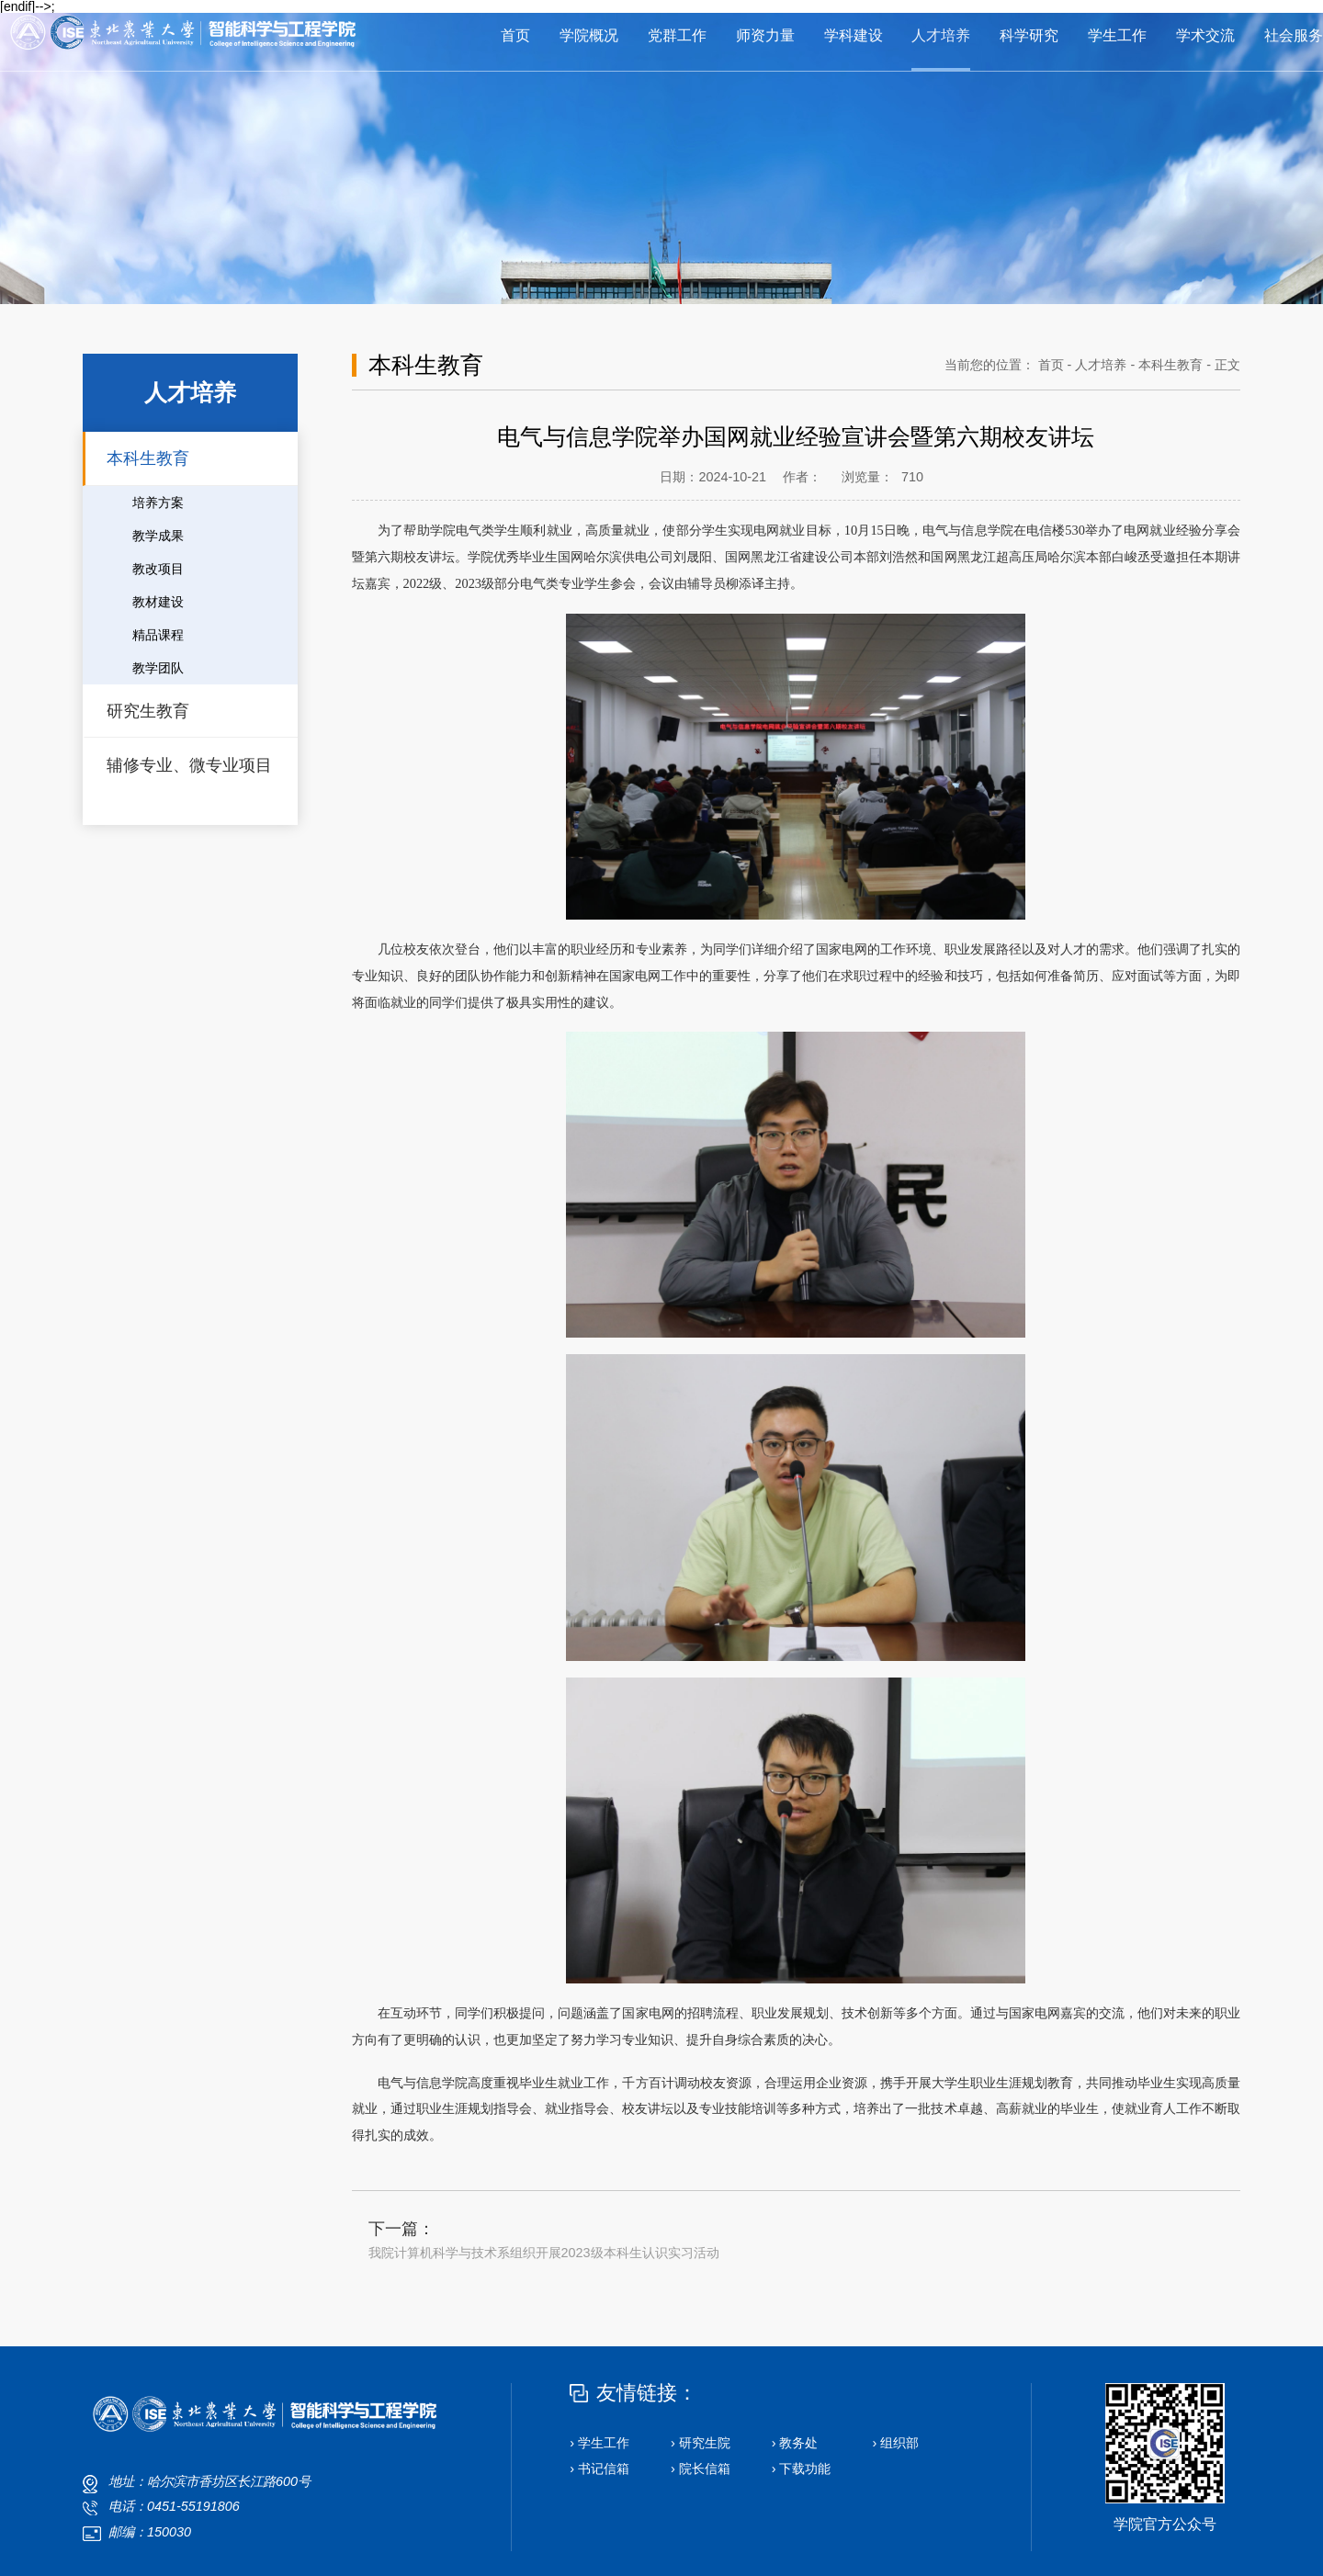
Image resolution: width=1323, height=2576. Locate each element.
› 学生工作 (599, 2442)
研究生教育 (148, 711)
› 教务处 (795, 2442)
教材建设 (158, 601)
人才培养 (1100, 364)
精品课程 (158, 634)
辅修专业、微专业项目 (189, 765)
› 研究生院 (700, 2442)
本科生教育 (148, 458)
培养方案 (158, 502)
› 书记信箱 (599, 2468)
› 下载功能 (801, 2468)
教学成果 (158, 535)
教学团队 (158, 668)
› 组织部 (895, 2442)
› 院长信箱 (700, 2468)
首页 (1051, 364)
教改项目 (158, 568)
